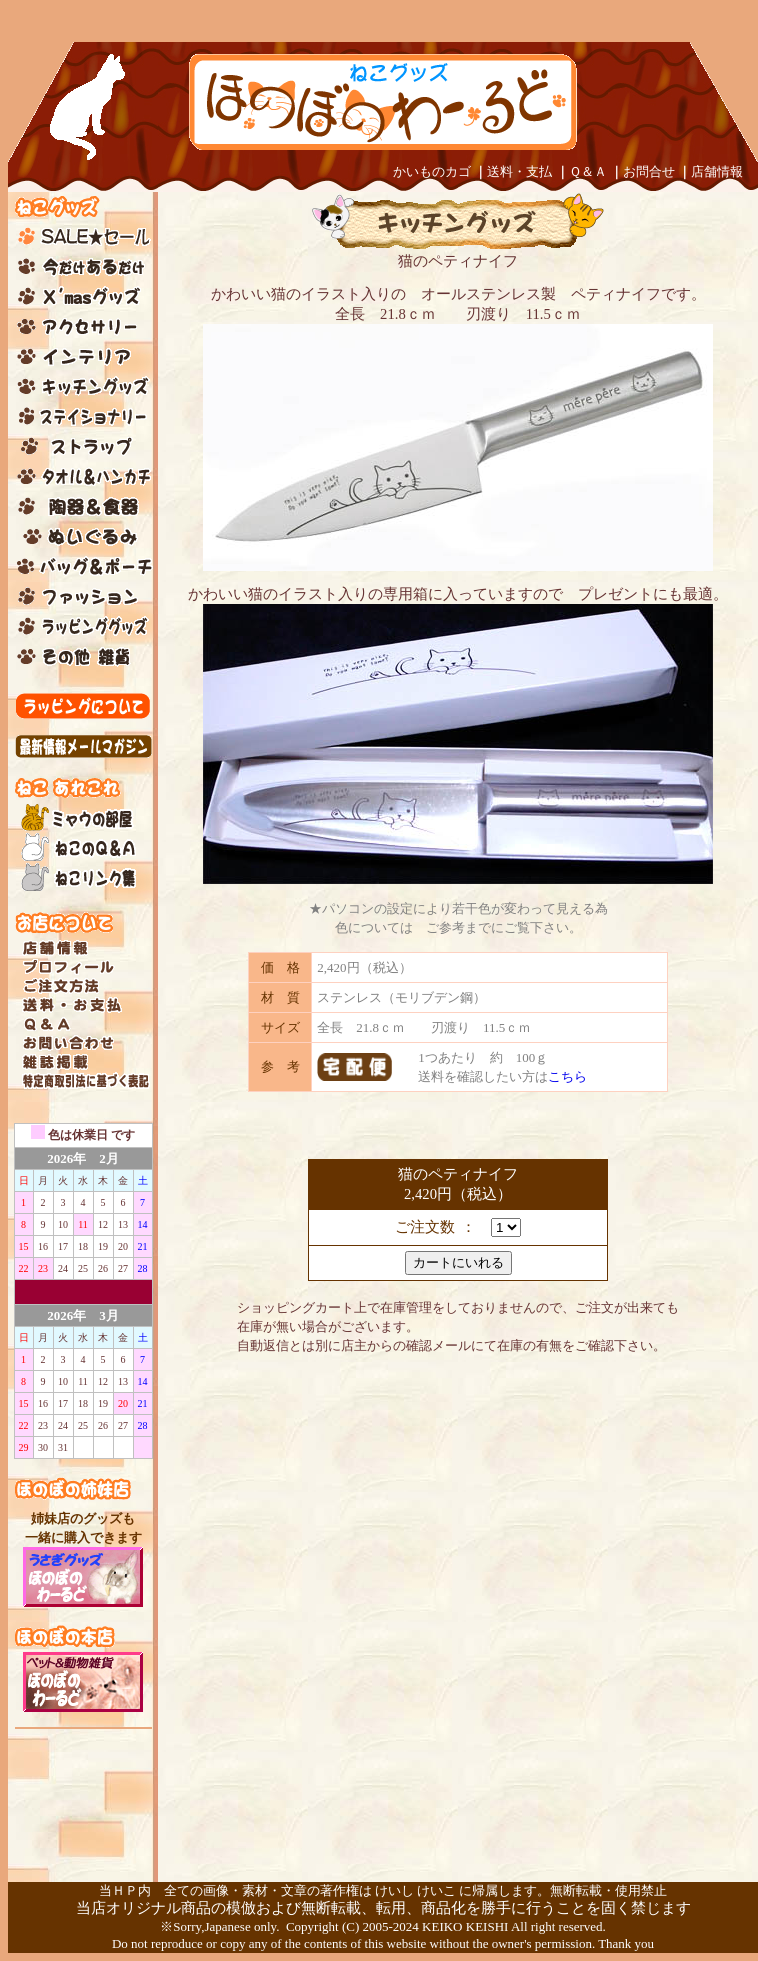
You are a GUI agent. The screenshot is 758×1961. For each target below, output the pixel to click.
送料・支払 (519, 171)
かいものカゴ (432, 171)
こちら (567, 1076)
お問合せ (649, 171)
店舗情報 (717, 171)
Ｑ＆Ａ (588, 171)
